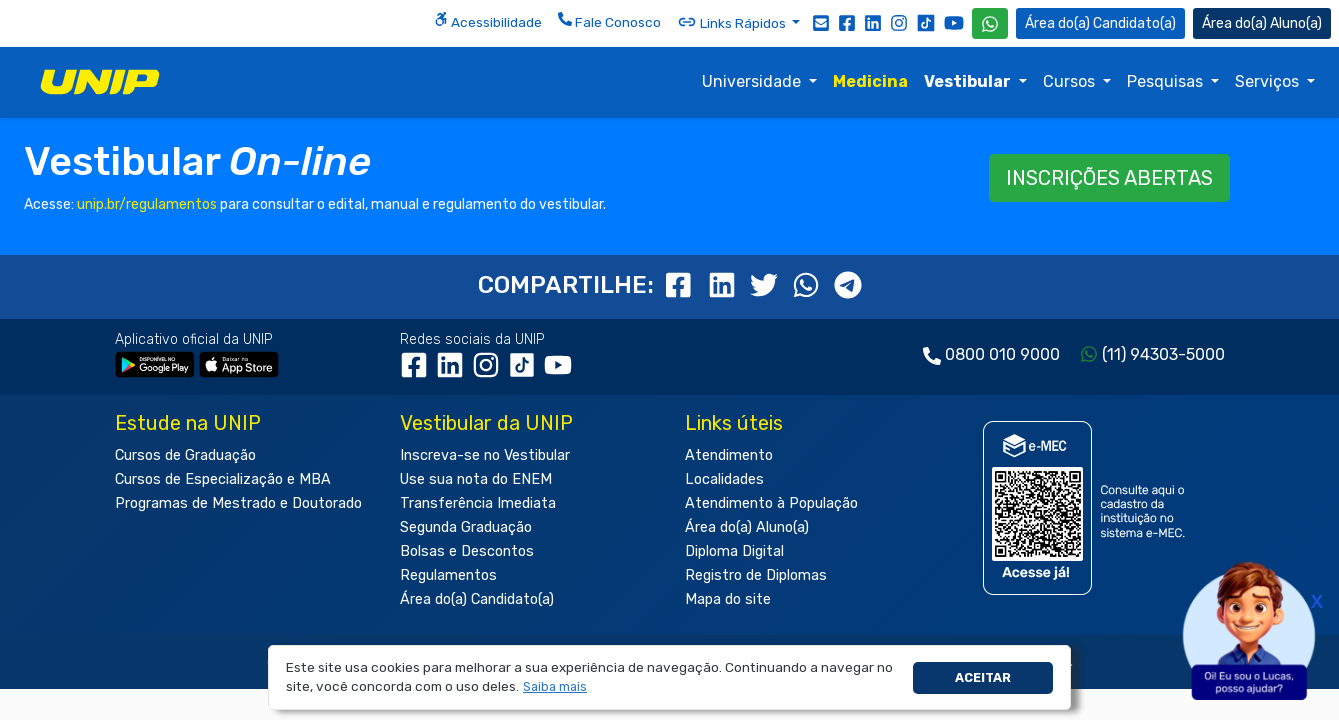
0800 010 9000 (1002, 354)
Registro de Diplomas (756, 575)
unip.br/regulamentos (147, 204)
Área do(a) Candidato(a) (477, 599)
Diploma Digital (734, 551)
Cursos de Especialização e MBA (223, 479)
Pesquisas (1167, 81)
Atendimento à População (771, 503)
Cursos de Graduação (185, 455)
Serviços (1269, 81)
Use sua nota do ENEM (476, 479)
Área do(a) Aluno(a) (747, 527)
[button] (555, 687)
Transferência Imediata (478, 503)
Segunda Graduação (466, 527)
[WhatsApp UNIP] (990, 23)
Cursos (1071, 81)
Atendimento (729, 455)
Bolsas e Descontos (467, 551)
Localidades (724, 479)
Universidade (753, 81)
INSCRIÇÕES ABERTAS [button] (1109, 178)
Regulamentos (448, 575)
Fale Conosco (609, 21)
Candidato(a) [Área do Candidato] (1100, 23)
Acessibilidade (488, 21)
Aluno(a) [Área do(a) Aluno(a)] (1262, 23)
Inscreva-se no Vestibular (485, 455)
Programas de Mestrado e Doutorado (238, 503)
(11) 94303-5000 (1163, 354)
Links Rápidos (733, 22)
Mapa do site (728, 599)
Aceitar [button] (983, 677)
